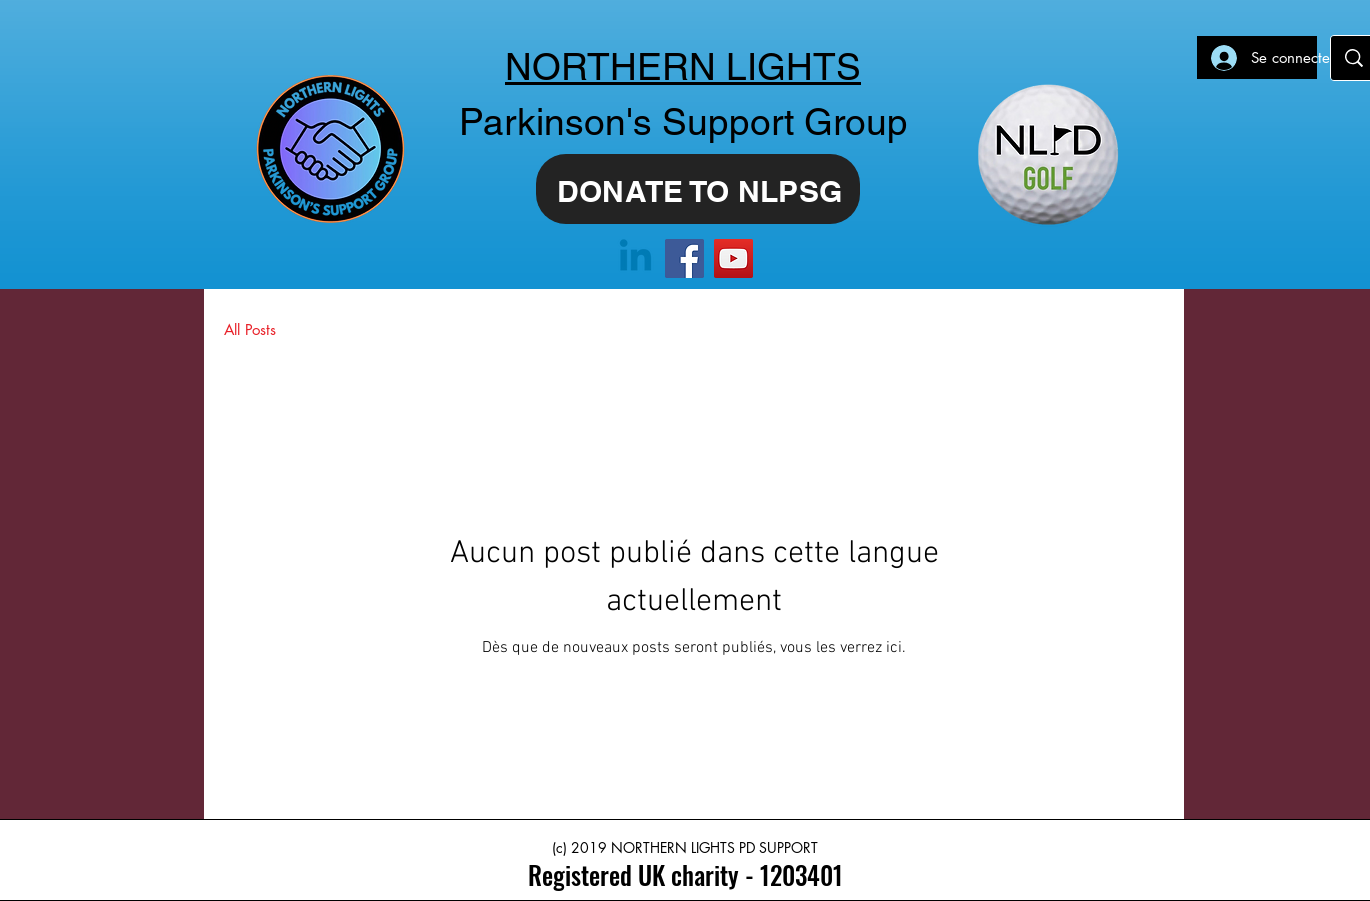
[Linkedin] (635, 258)
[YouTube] (733, 258)
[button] (1138, 331)
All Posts (250, 329)
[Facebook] (684, 258)
